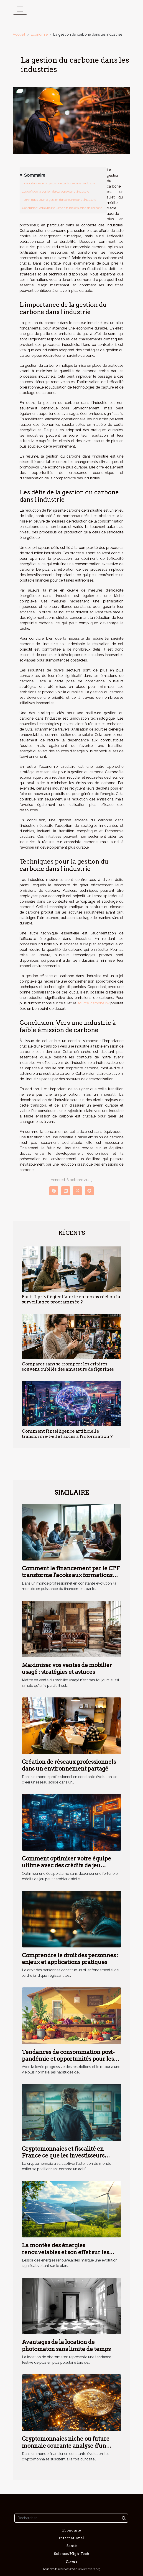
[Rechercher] (71, 2518)
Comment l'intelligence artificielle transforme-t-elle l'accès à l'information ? (67, 1434)
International (71, 2538)
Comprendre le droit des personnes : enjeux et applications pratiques (70, 1958)
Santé (71, 2546)
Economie (39, 34)
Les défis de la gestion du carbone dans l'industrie (55, 191)
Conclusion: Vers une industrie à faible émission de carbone (62, 208)
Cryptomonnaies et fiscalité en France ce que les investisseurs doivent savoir (63, 2155)
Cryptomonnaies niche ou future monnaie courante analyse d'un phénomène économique (66, 2445)
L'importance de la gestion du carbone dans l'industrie (58, 183)
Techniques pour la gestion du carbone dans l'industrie (59, 199)
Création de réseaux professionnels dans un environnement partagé (69, 1765)
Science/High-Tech (71, 2553)
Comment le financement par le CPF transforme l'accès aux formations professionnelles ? (71, 1575)
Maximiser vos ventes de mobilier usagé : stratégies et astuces (67, 1668)
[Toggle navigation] (20, 9)
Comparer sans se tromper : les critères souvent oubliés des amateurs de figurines (68, 1366)
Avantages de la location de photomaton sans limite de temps (66, 2345)
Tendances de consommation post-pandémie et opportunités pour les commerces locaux (68, 2059)
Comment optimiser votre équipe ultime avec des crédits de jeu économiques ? (66, 1865)
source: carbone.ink (93, 1003)
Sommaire (34, 175)
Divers (72, 2561)
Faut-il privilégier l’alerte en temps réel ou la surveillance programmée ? (71, 1299)
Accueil (19, 34)
